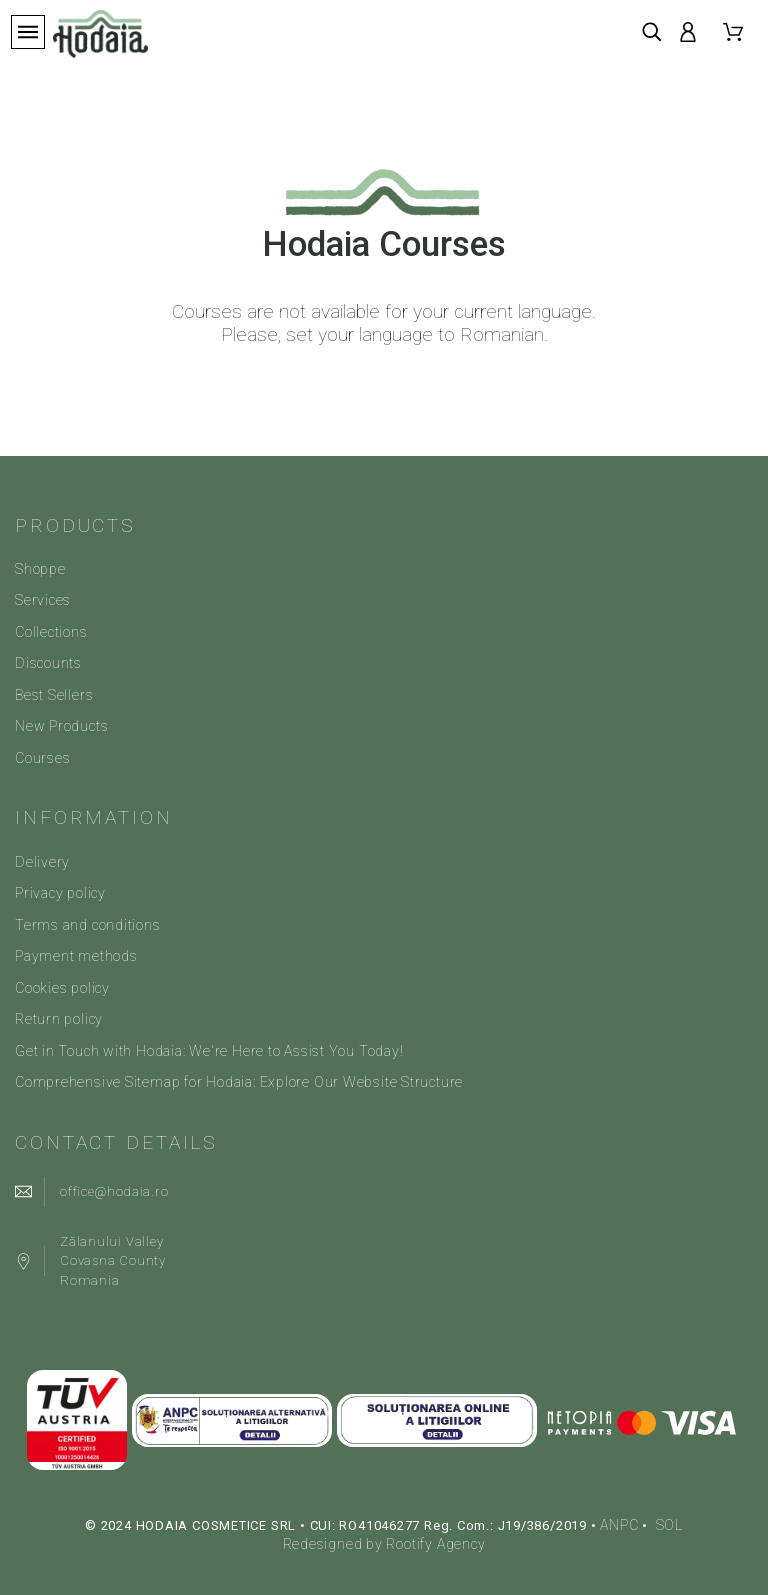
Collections (51, 632)
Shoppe (40, 569)
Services (43, 600)
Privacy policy (60, 893)
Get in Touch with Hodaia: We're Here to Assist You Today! (209, 1051)
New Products (61, 726)
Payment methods (76, 956)
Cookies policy (62, 988)
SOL (669, 1525)
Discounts (48, 663)
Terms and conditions (88, 925)
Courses (42, 758)
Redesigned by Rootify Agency (384, 1544)
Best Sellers (54, 695)
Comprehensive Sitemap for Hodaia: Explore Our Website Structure (239, 1082)
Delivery (42, 862)
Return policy (59, 1019)
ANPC (619, 1525)
